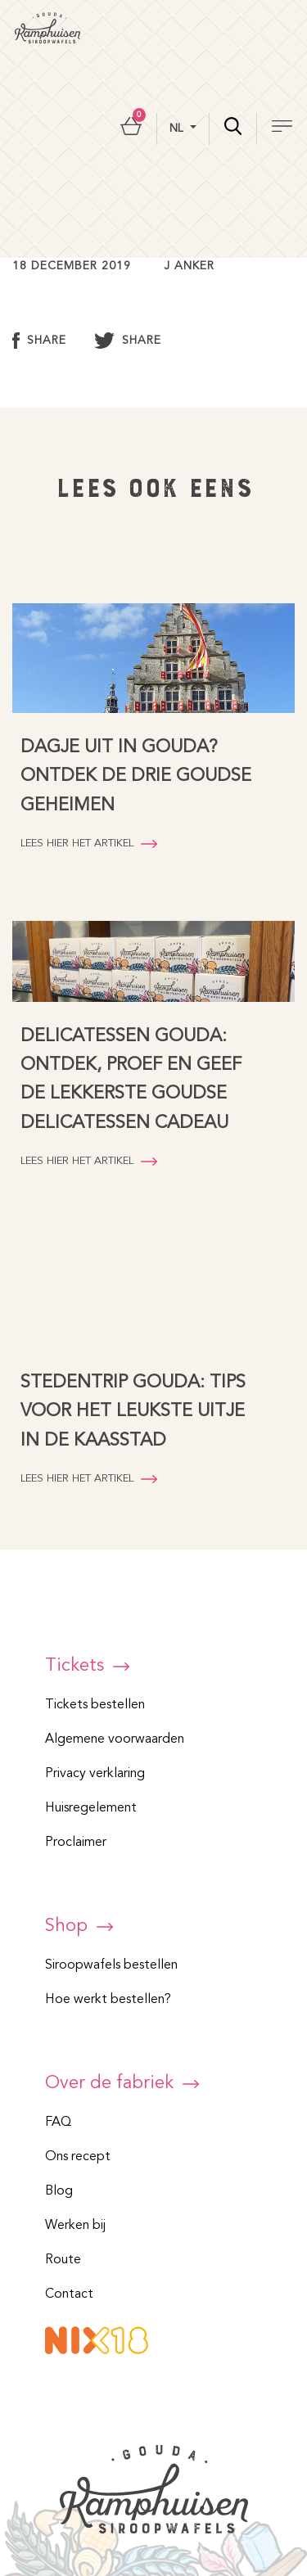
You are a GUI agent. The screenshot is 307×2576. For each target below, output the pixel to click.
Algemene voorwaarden (114, 1739)
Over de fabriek (122, 2083)
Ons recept (78, 2156)
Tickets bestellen (95, 1705)
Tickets (87, 1666)
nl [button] (178, 128)
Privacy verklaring (95, 1773)
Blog (59, 2191)
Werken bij (75, 2225)
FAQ (58, 2122)
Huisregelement (91, 1808)
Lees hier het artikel (88, 843)
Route (63, 2260)
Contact (69, 2294)
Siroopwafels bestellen (111, 1965)
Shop (79, 1926)
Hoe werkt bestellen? (108, 1999)
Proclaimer (75, 1842)
